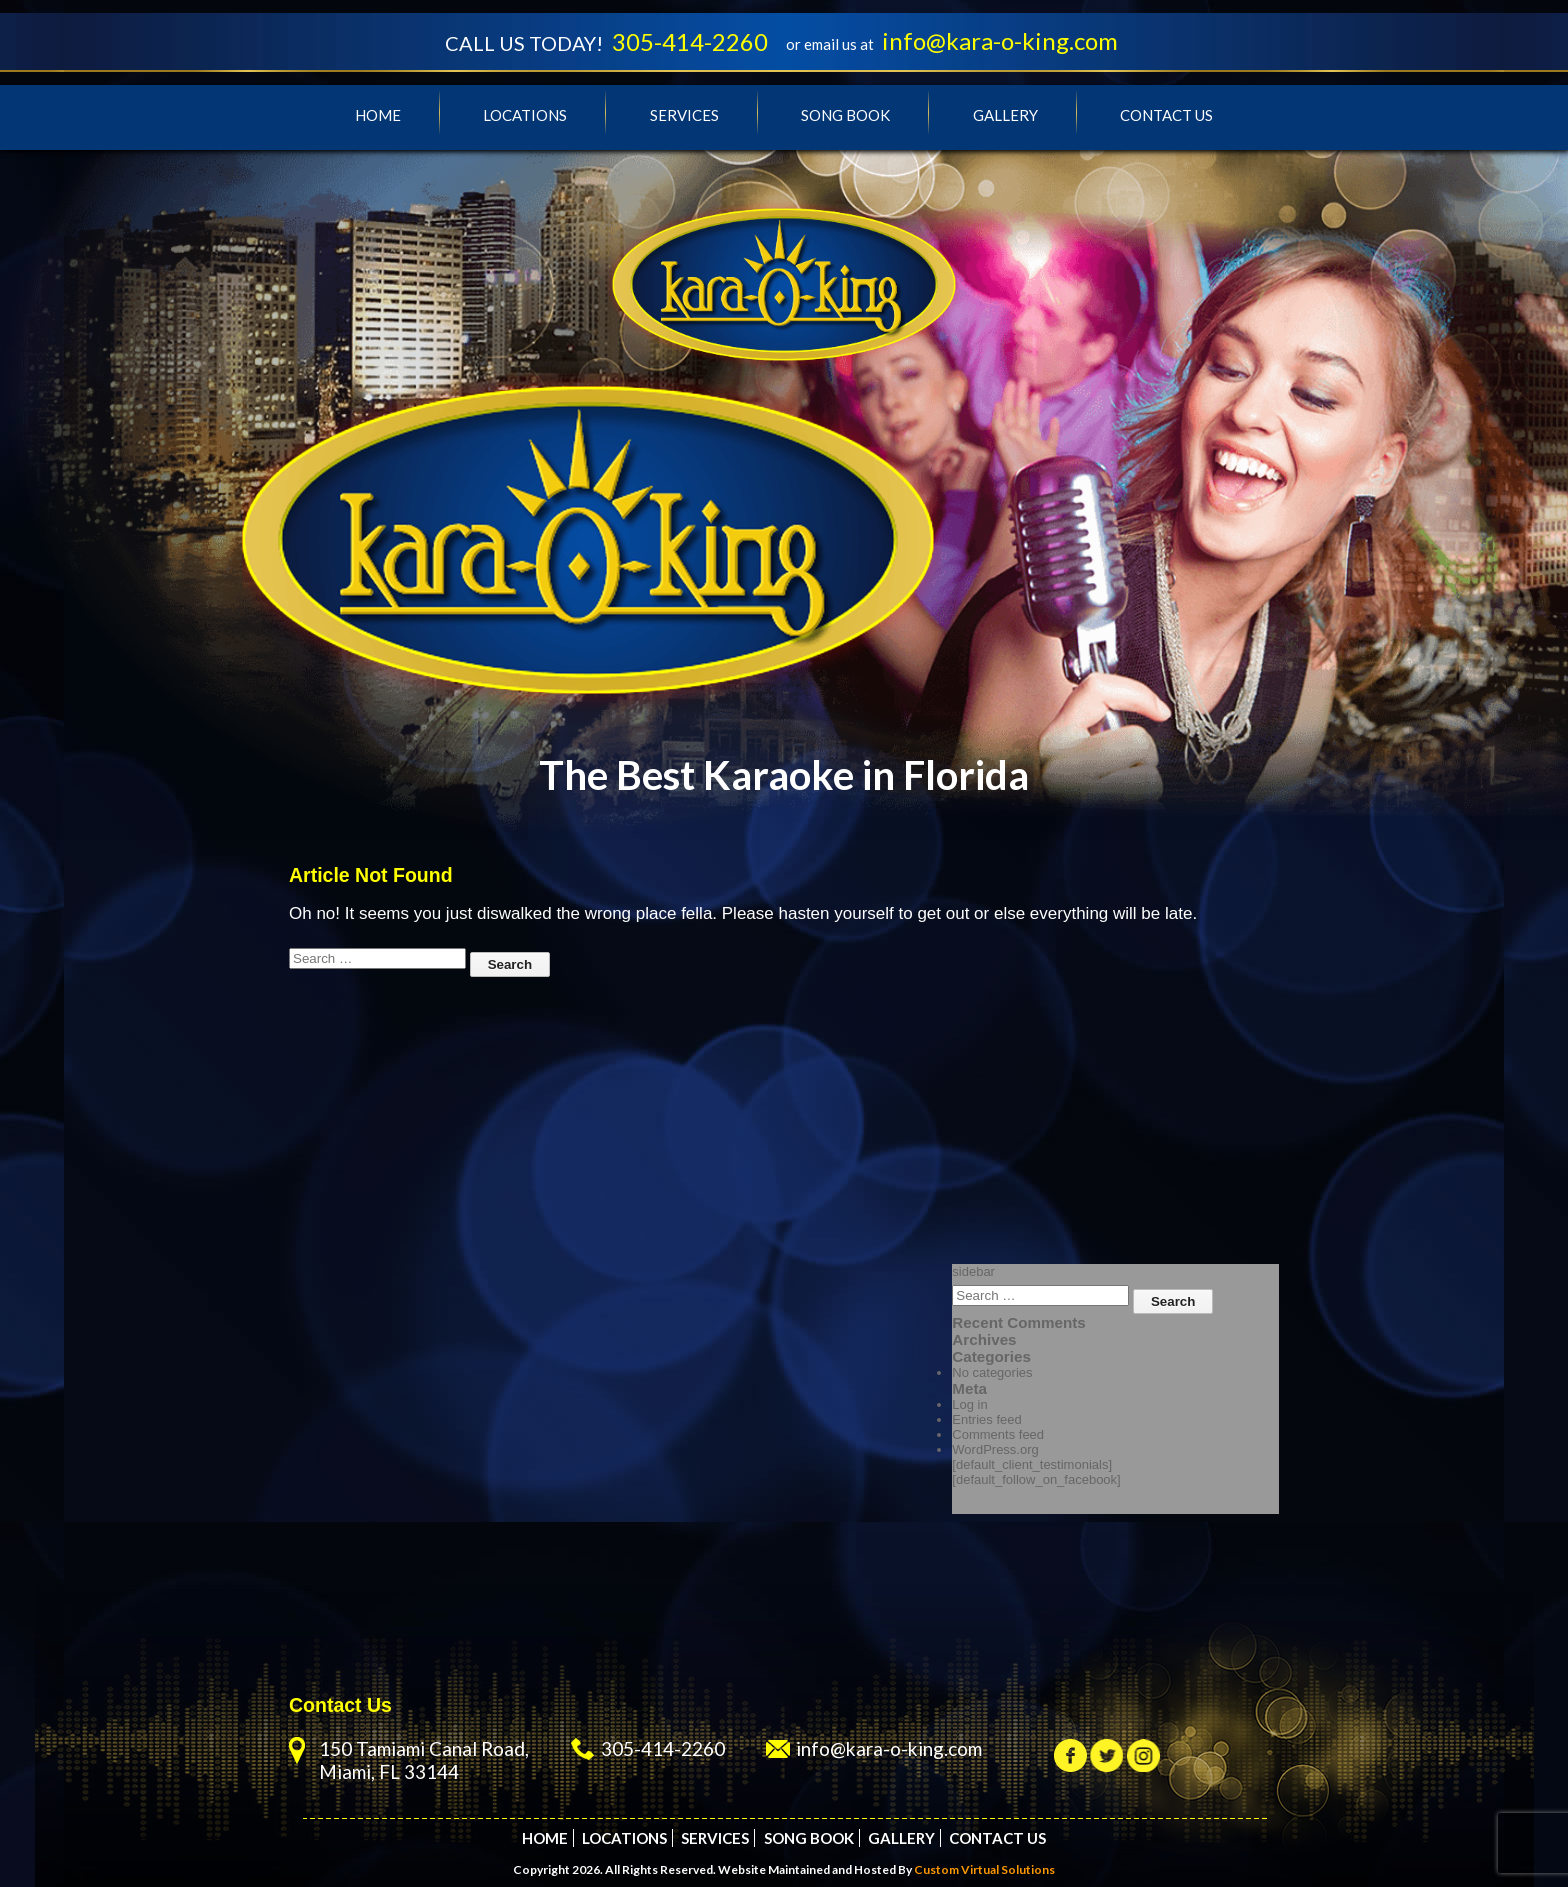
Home (378, 116)
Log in (969, 1405)
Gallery (1005, 116)
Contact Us (1166, 116)
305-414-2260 (686, 42)
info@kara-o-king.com (1005, 41)
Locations (525, 116)
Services (684, 116)
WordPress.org (995, 1450)
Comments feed (998, 1435)
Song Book (845, 116)
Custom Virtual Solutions (984, 1869)
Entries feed (986, 1420)
